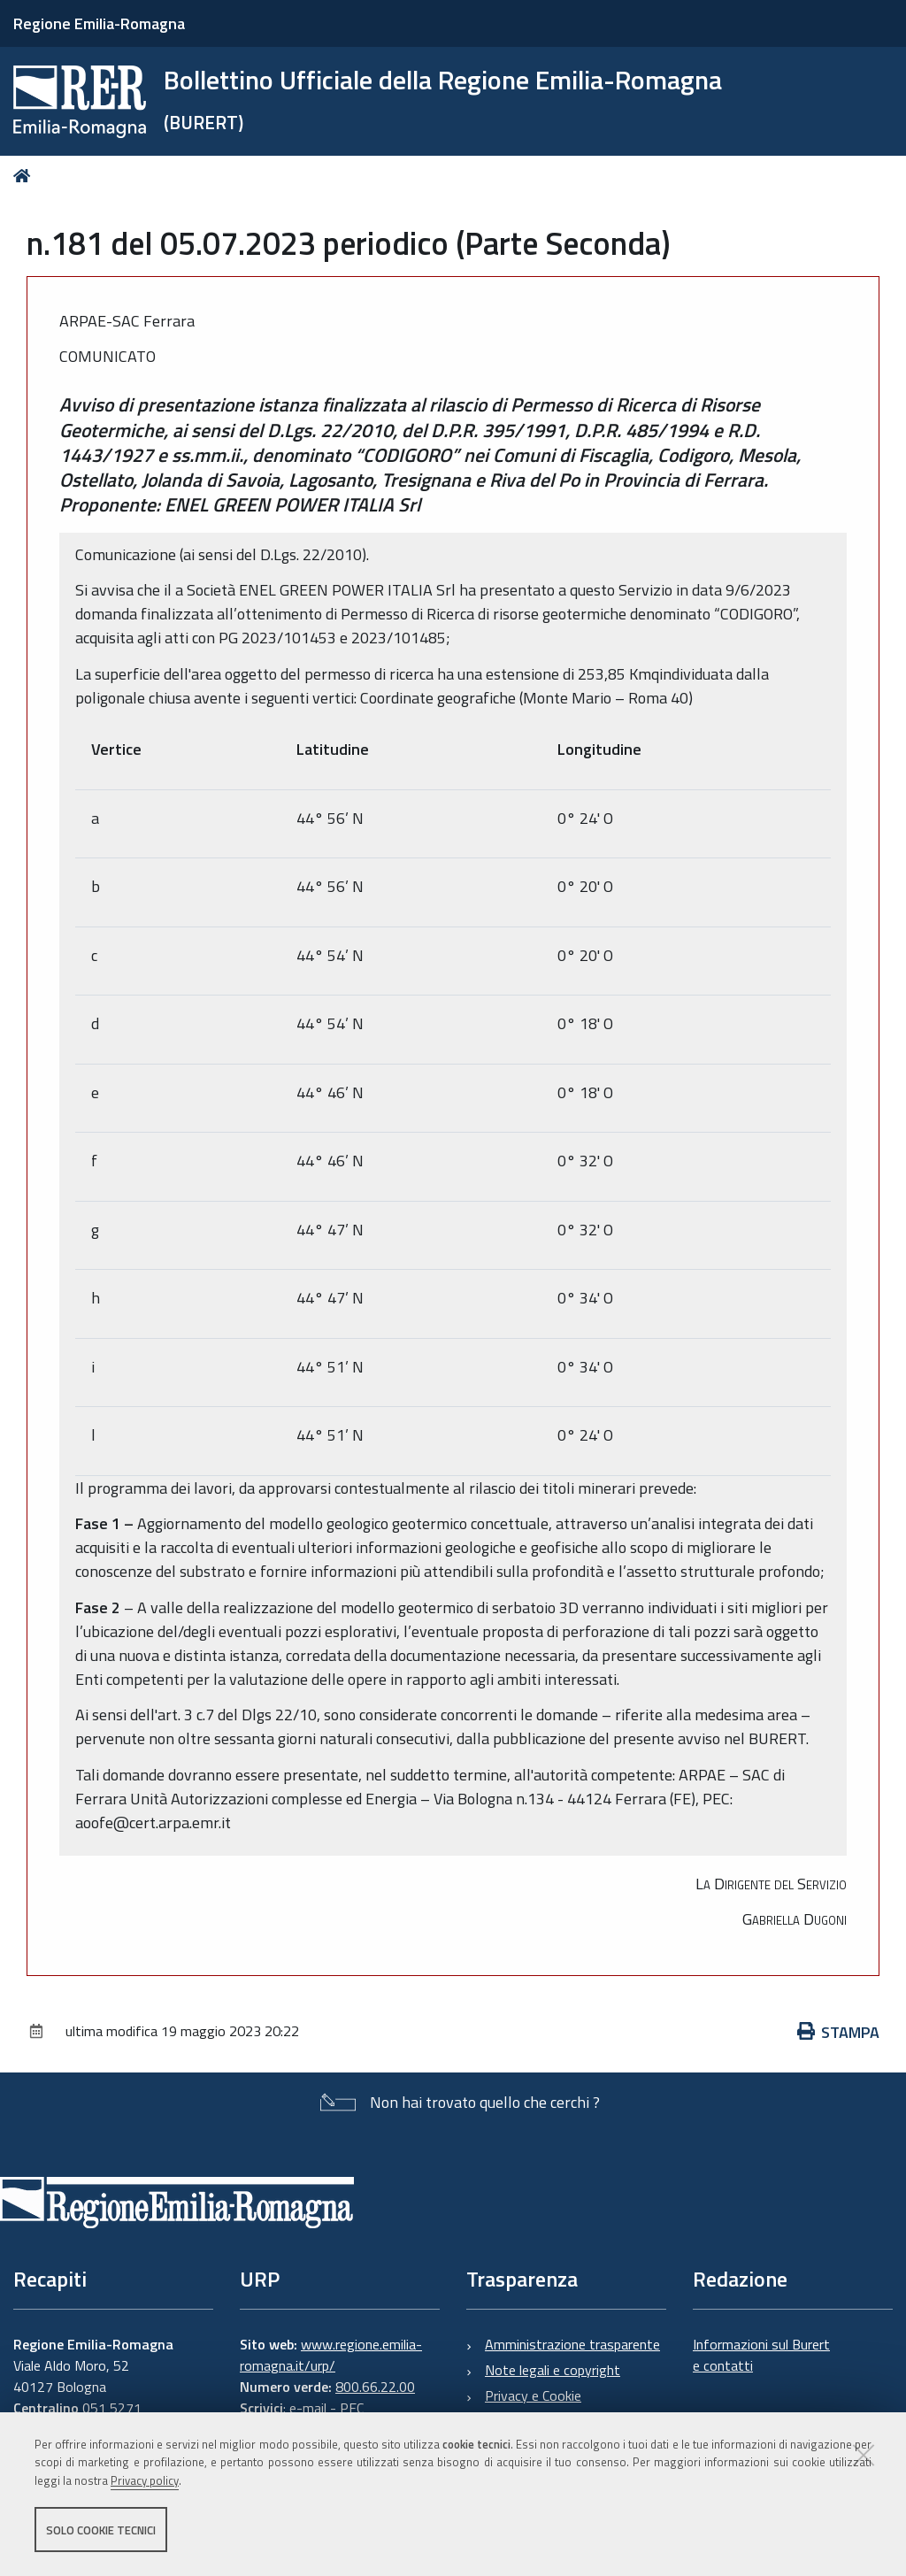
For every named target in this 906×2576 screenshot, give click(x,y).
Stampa (838, 2032)
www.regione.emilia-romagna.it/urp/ (331, 2355)
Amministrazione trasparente (572, 2344)
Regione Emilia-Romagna (99, 23)
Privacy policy (145, 2481)
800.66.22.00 (375, 2386)
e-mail (307, 2407)
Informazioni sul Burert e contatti (761, 2355)
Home (25, 175)
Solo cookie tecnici (101, 2530)
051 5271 (112, 2407)
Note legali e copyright (552, 2369)
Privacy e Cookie (533, 2395)
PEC (352, 2407)
